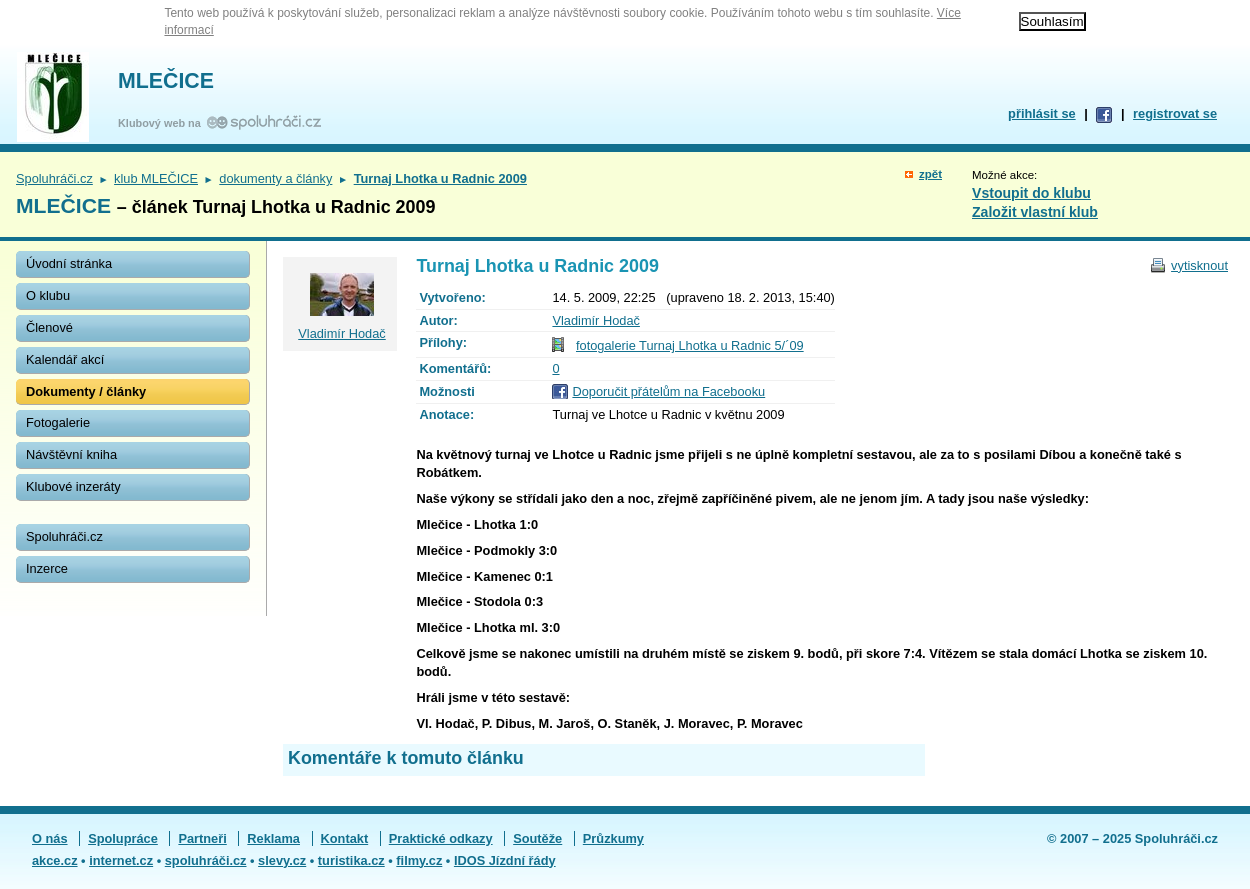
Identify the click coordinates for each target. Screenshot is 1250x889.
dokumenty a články (275, 178)
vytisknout (1199, 265)
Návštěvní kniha (71, 454)
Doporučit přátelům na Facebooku (668, 391)
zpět (930, 174)
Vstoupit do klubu (1031, 193)
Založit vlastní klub (1035, 212)
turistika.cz (351, 860)
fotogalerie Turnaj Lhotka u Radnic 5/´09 (690, 345)
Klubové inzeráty (73, 486)
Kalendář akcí (65, 359)
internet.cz (121, 860)
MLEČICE (166, 81)
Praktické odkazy (441, 838)
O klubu (48, 295)
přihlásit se (1042, 113)
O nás (50, 838)
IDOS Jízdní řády (505, 860)
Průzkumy (613, 838)
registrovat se (1175, 113)
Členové (49, 327)
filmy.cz (419, 860)
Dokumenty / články (86, 391)
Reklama (273, 838)
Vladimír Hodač (595, 320)
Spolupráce (123, 838)
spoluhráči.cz (206, 860)
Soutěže (537, 838)
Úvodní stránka (69, 263)
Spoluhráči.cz (54, 178)
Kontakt (345, 838)
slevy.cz (282, 860)
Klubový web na (162, 123)
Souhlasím (1052, 21)
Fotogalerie (58, 422)
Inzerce (47, 568)
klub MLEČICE (156, 178)
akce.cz (55, 860)
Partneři (202, 838)
